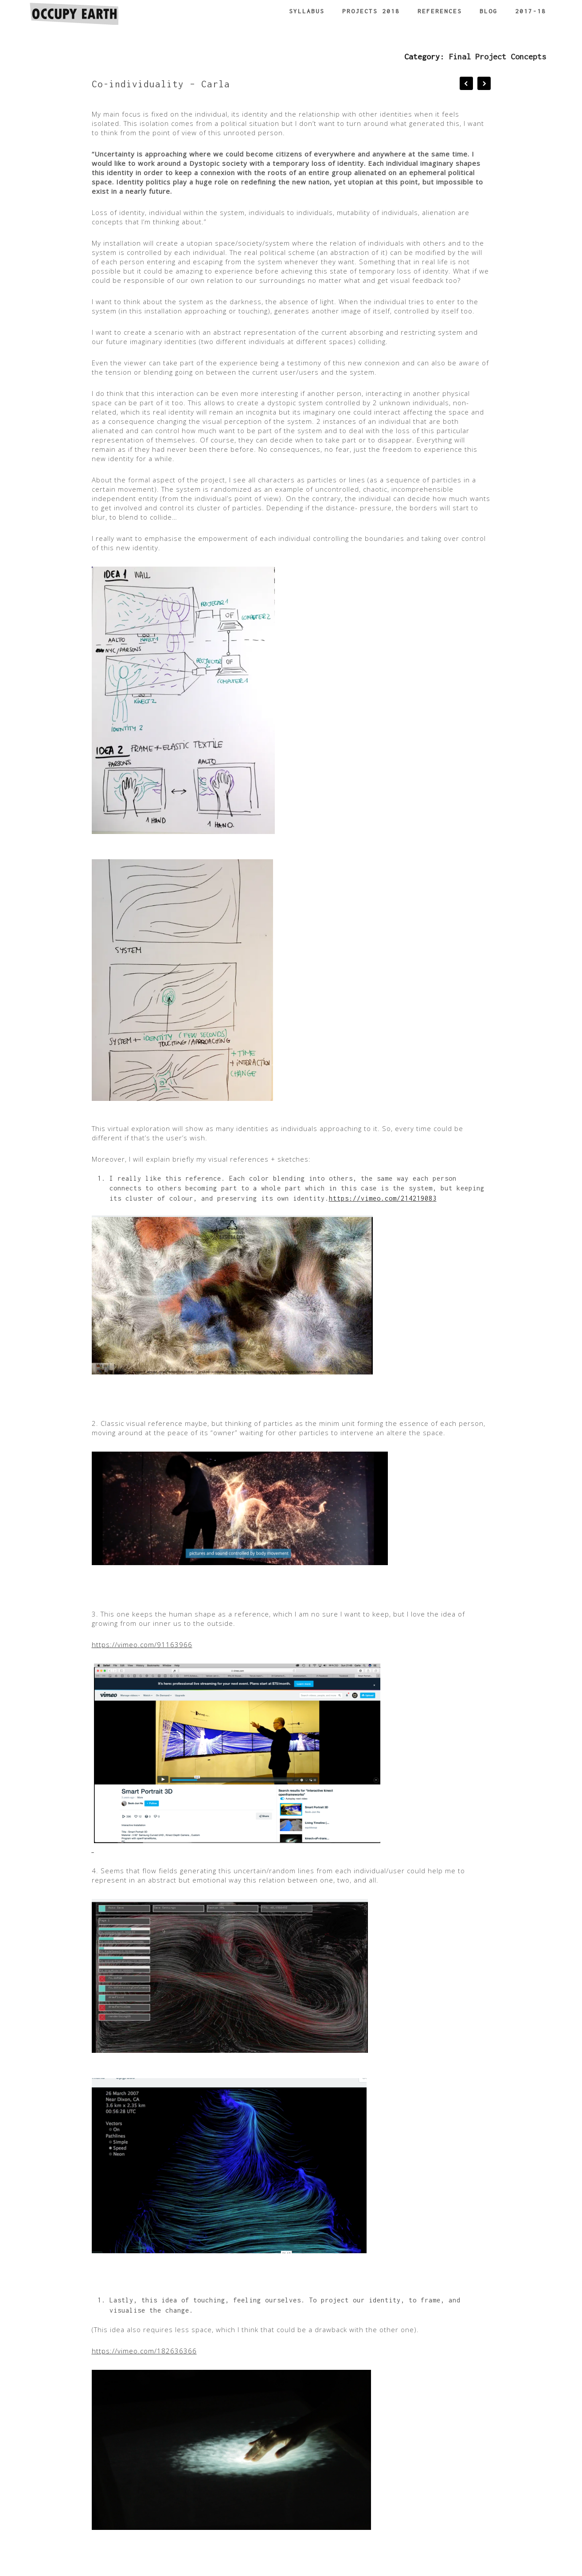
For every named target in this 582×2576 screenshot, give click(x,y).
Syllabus (306, 11)
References (440, 11)
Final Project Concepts (497, 56)
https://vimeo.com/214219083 (383, 1198)
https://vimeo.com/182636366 (144, 2350)
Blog (488, 11)
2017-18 (530, 11)
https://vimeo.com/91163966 (142, 1644)
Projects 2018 (371, 11)
